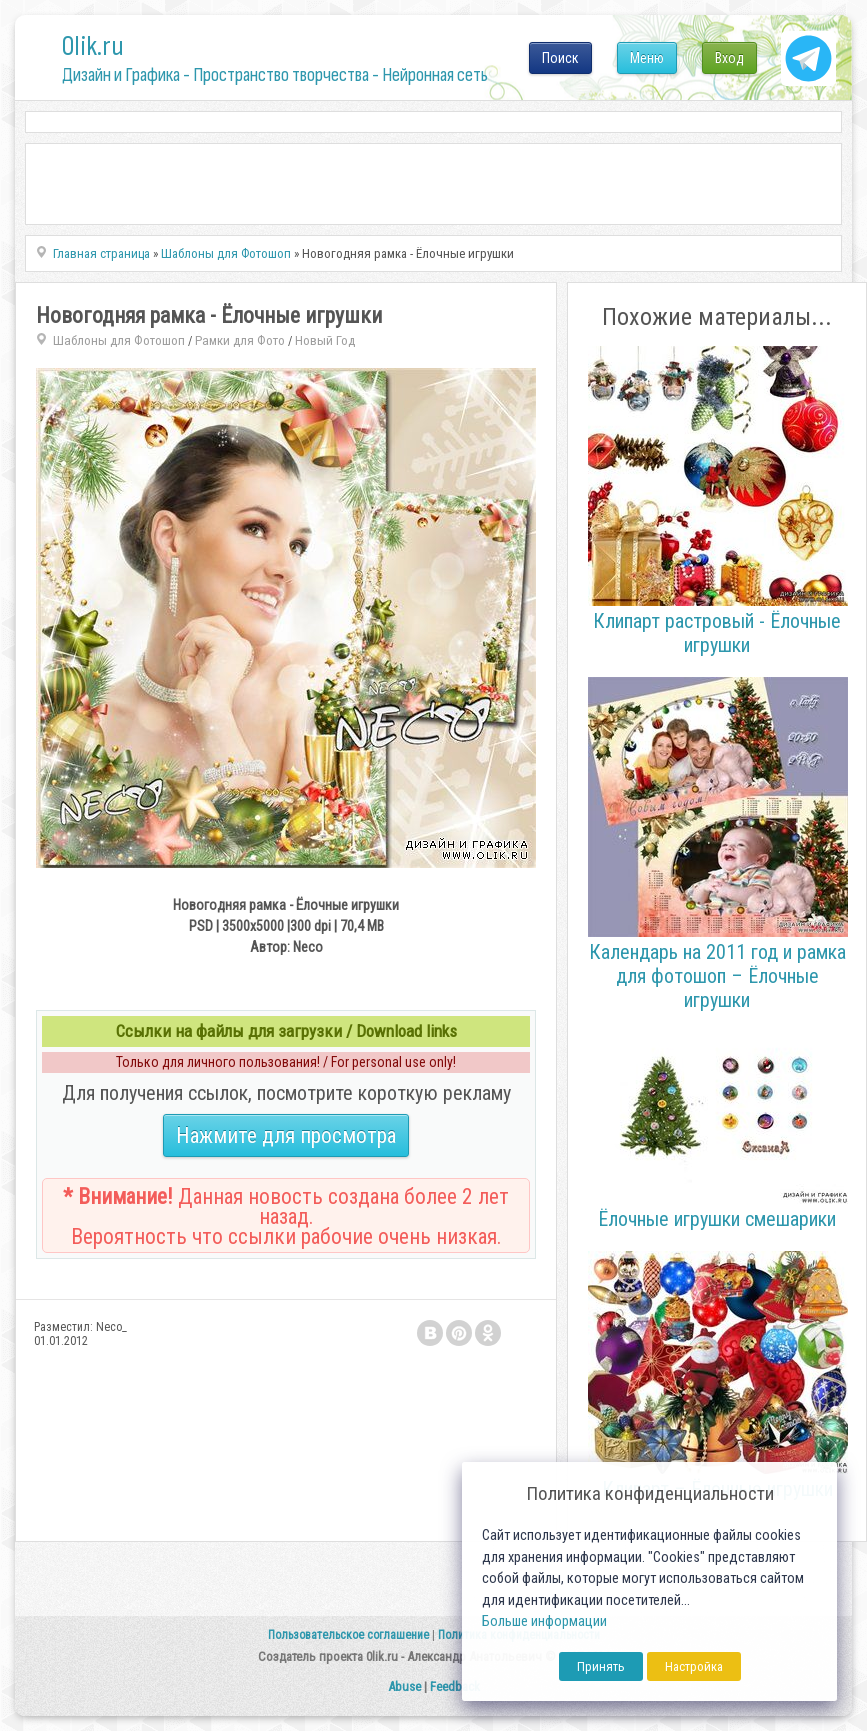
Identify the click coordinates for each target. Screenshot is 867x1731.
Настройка (694, 1666)
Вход (729, 58)
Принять (601, 1666)
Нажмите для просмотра (286, 1135)
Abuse (404, 1686)
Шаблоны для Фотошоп (119, 340)
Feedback (455, 1686)
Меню (647, 58)
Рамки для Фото (240, 340)
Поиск (560, 58)
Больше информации (544, 1621)
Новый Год (325, 340)
